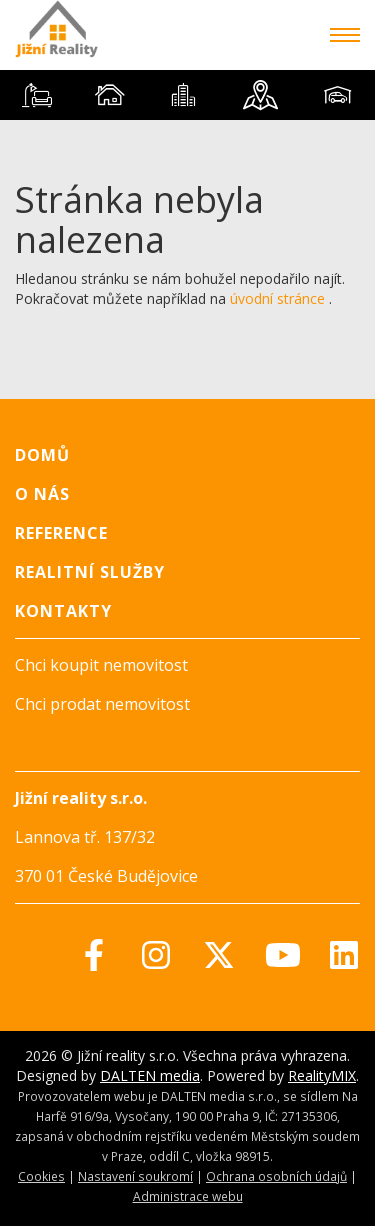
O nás (42, 494)
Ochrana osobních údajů (276, 1176)
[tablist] (187, 95)
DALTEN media (150, 1075)
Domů (42, 455)
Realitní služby (90, 572)
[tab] (36, 95)
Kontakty (63, 611)
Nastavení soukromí (135, 1176)
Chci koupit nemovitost (101, 665)
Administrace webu (188, 1196)
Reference (61, 533)
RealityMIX (322, 1075)
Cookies (41, 1176)
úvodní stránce (277, 298)
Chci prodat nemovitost (102, 704)
